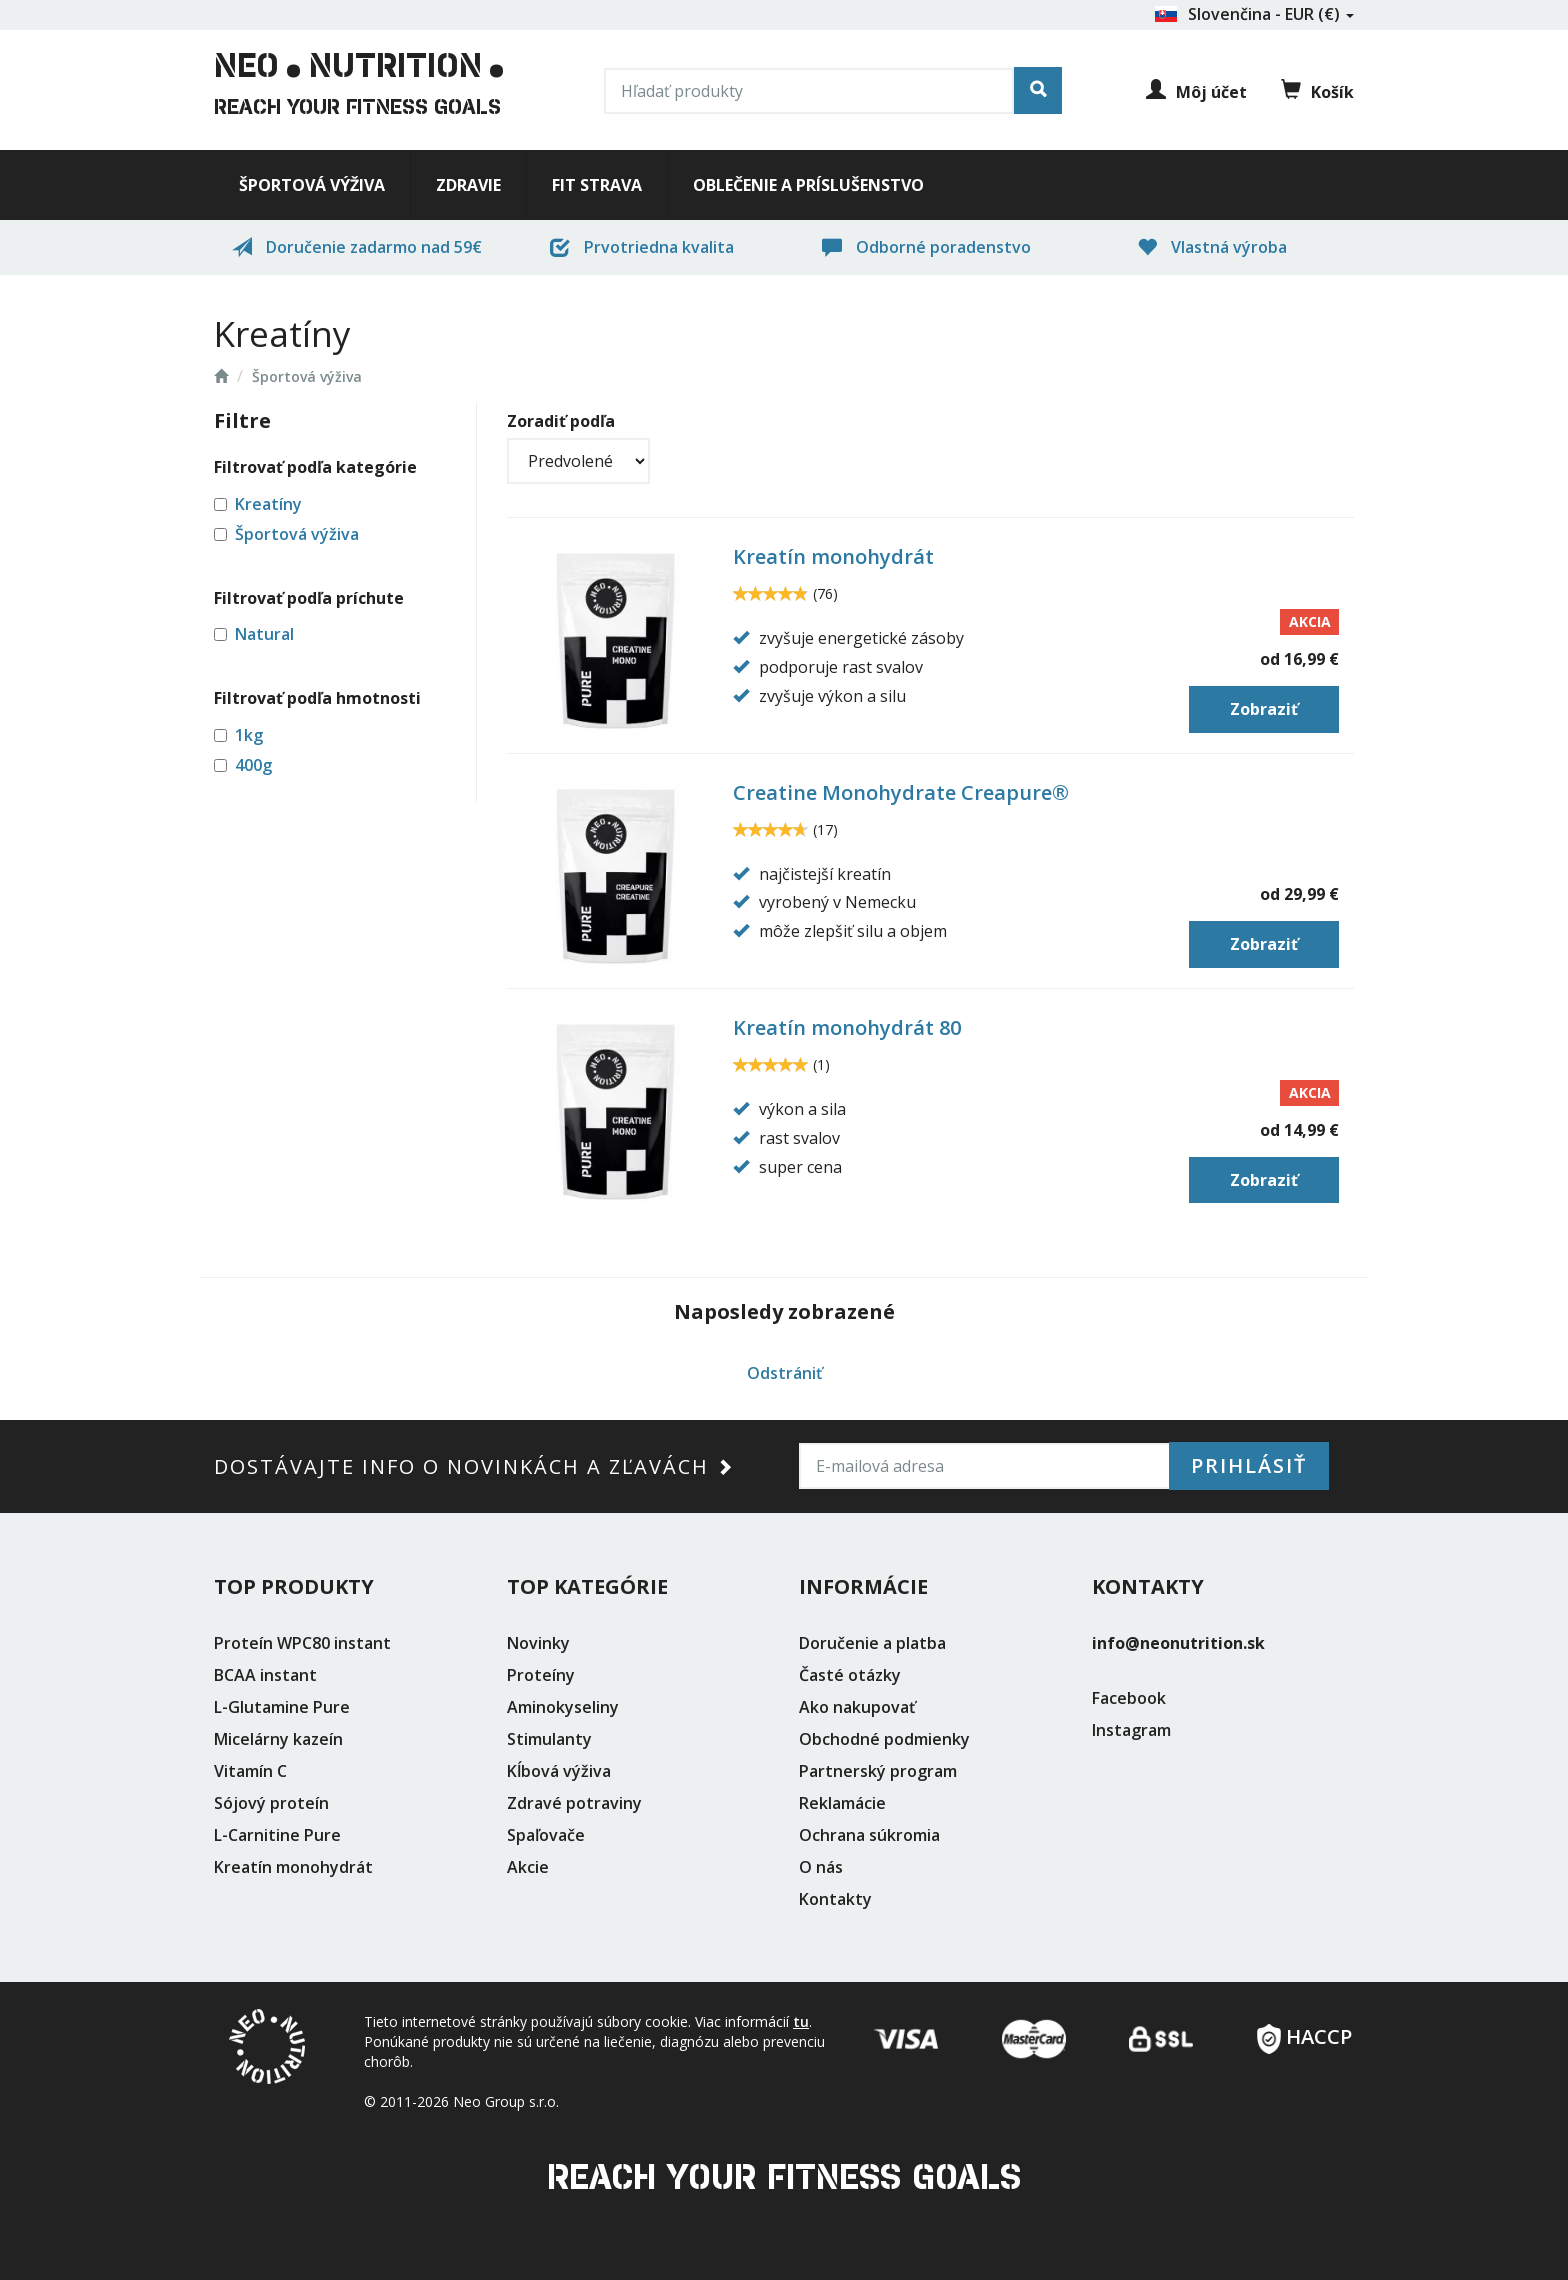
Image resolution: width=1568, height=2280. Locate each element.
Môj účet (1196, 92)
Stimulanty (549, 1739)
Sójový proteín (271, 1803)
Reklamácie (842, 1803)
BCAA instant (265, 1675)
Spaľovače (546, 1835)
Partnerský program (878, 1771)
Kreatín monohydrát (833, 556)
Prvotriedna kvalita (642, 247)
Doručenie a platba (872, 1643)
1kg (249, 735)
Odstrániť (784, 1373)
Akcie (528, 1867)
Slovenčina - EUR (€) (1254, 14)
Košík (1317, 91)
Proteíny (541, 1675)
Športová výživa (312, 185)
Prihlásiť (1249, 1465)
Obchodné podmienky (884, 1739)
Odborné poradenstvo (926, 247)
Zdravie (468, 185)
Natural (264, 634)
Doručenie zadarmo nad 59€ (357, 247)
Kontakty (835, 1899)
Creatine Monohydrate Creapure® (901, 792)
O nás (821, 1867)
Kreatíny (268, 504)
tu (801, 2021)
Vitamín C (250, 1771)
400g (253, 765)
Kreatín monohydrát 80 (847, 1027)
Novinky (538, 1643)
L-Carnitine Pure (277, 1835)
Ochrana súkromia (869, 1835)
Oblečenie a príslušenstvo (808, 185)
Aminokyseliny (563, 1707)
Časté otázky (850, 1675)
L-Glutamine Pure (282, 1707)
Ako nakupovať (857, 1707)
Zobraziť (1264, 709)
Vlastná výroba (1212, 247)
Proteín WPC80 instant (302, 1643)
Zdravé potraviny (574, 1803)
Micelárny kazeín (278, 1739)
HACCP (1304, 2030)
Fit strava (597, 185)
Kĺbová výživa (559, 1771)
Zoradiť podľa (561, 421)
